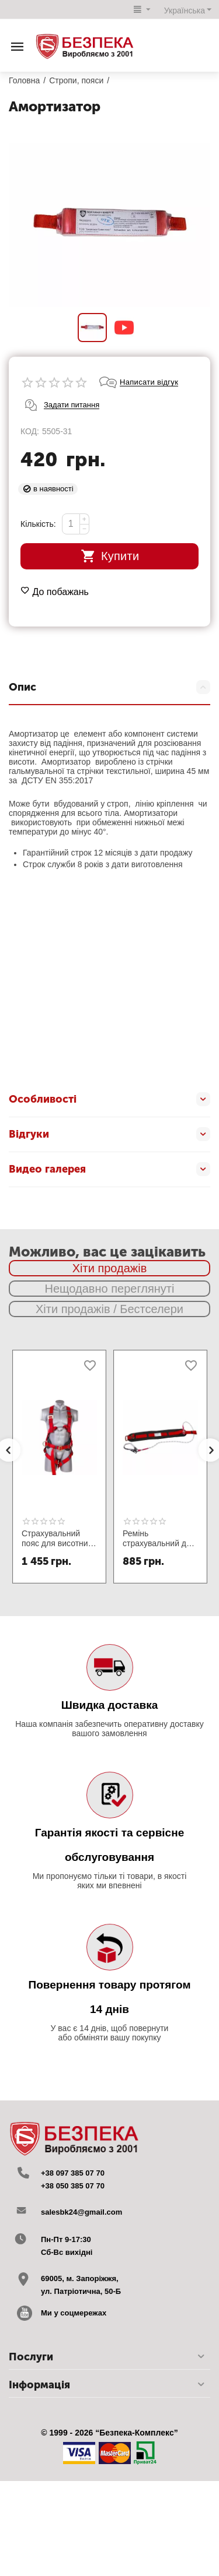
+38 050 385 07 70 (73, 2185)
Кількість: (38, 524)
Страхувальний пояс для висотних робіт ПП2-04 (57, 1539)
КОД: (29, 431)
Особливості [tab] (109, 1099)
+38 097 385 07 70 (73, 2173)
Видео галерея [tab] (109, 1169)
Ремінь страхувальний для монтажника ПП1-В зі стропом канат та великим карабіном (159, 1539)
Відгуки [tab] (109, 1134)
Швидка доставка (109, 1705)
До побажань (54, 592)
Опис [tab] (109, 687)
